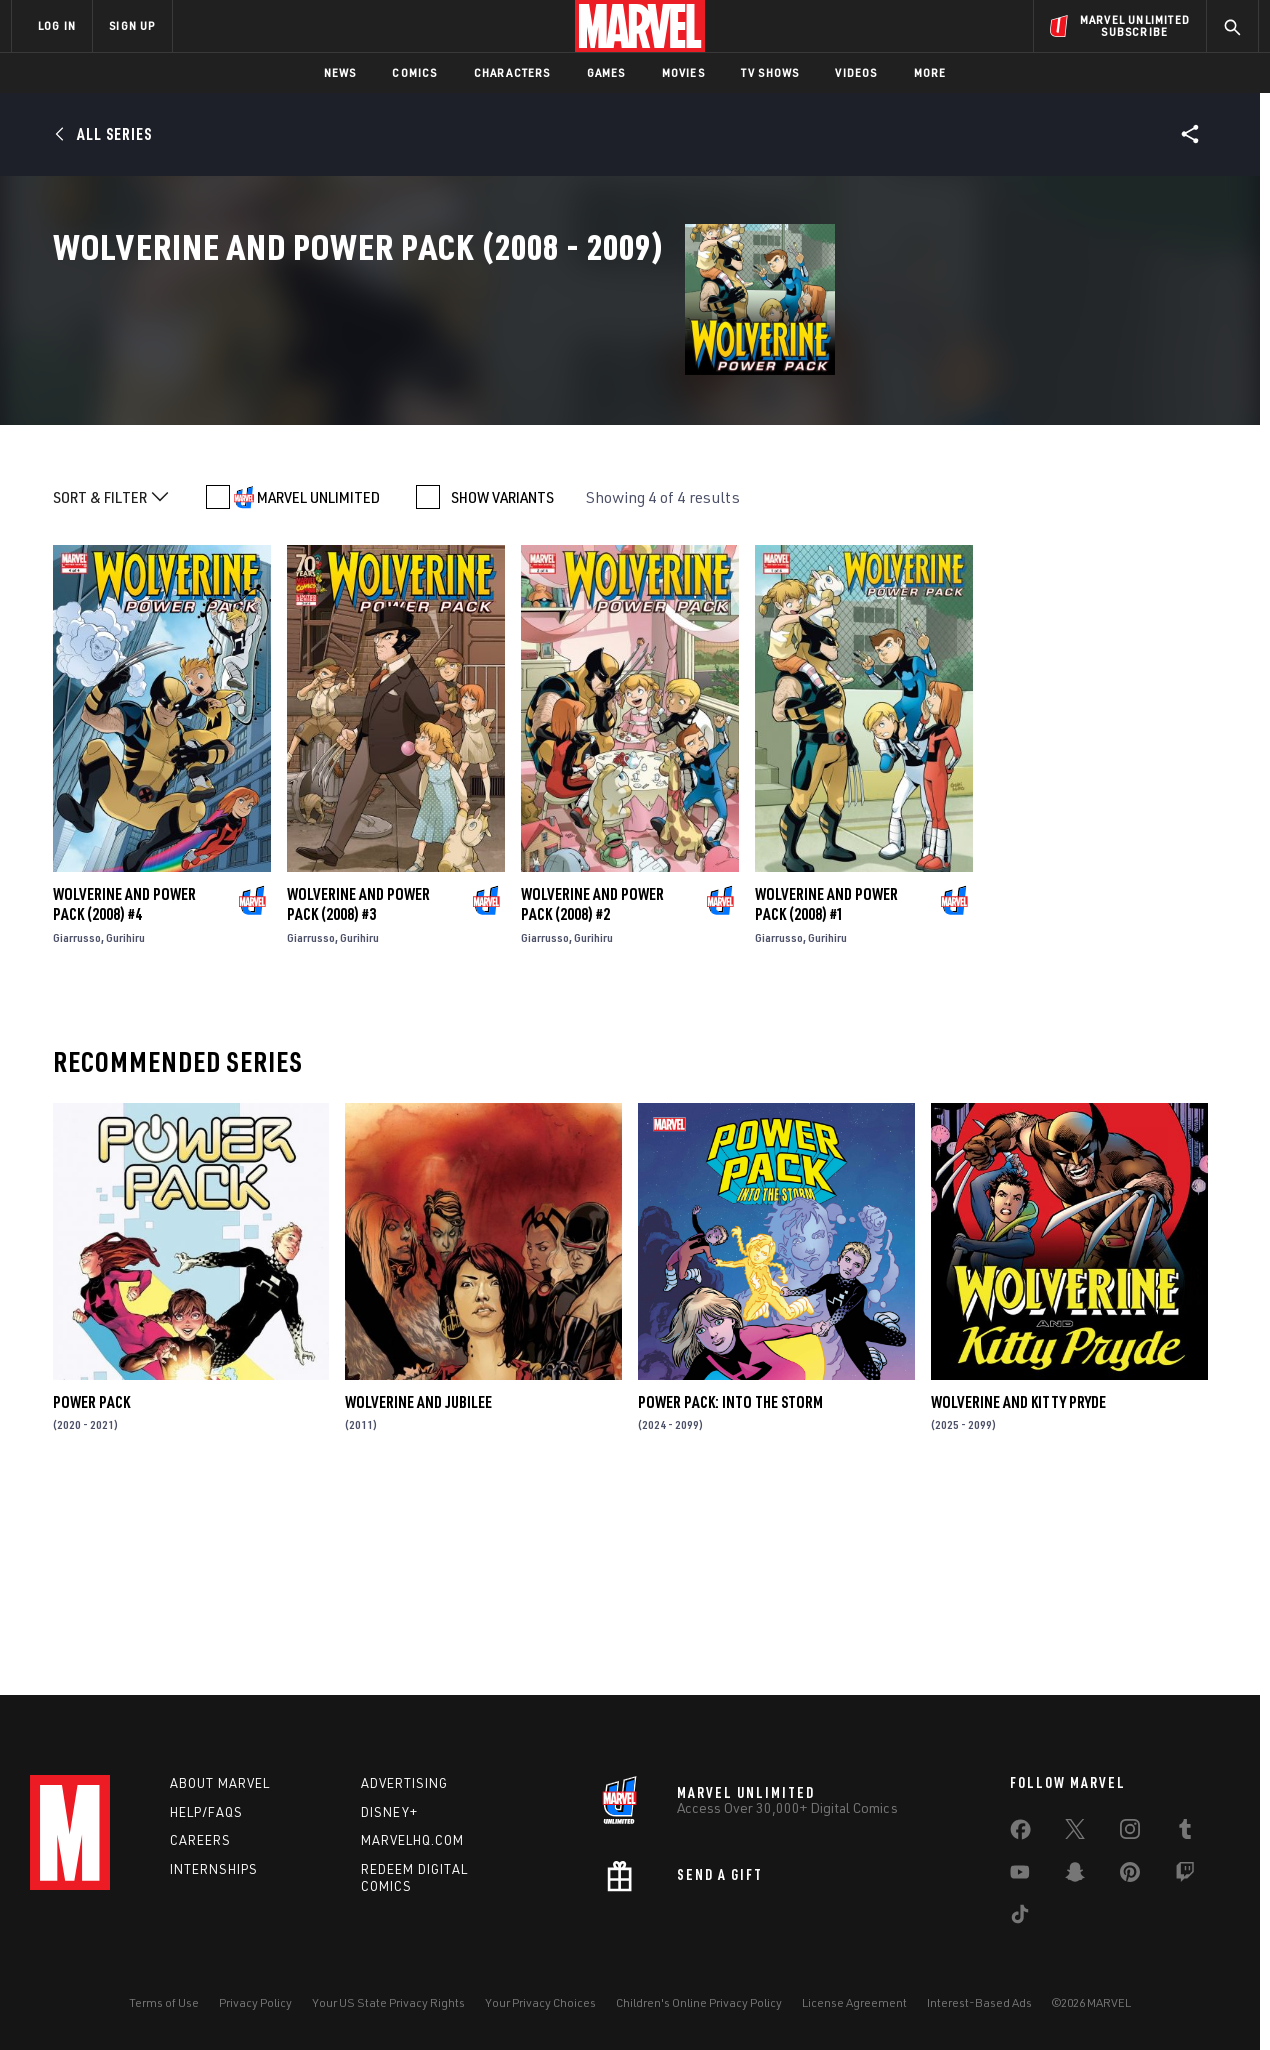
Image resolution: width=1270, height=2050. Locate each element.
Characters (512, 72)
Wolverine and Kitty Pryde (1018, 1591)
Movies (683, 72)
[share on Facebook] (1020, 1834)
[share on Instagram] (1130, 1833)
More (930, 72)
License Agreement (854, 2002)
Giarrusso (77, 1127)
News (340, 72)
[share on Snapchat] (1075, 1876)
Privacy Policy (255, 2002)
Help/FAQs (206, 1812)
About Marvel (220, 1783)
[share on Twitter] (1075, 1833)
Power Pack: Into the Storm (730, 1591)
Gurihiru (125, 1127)
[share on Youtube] (1020, 1876)
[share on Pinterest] (1130, 1876)
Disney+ (389, 1812)
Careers (200, 1840)
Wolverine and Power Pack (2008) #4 (124, 1094)
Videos (856, 72)
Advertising (404, 1783)
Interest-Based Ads (979, 2002)
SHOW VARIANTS (502, 687)
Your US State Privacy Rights (388, 2002)
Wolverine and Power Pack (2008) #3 (358, 1094)
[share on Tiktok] (1020, 1918)
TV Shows (770, 72)
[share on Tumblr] (1185, 1833)
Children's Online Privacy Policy (699, 2002)
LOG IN (57, 25)
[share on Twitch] (1185, 1876)
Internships (214, 1869)
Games (606, 72)
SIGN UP (132, 25)
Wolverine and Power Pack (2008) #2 (592, 1094)
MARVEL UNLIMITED (318, 687)
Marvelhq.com (412, 1840)
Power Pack (91, 1591)
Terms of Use (164, 2002)
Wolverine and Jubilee (418, 1591)
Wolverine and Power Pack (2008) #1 (826, 1094)
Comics (414, 72)
